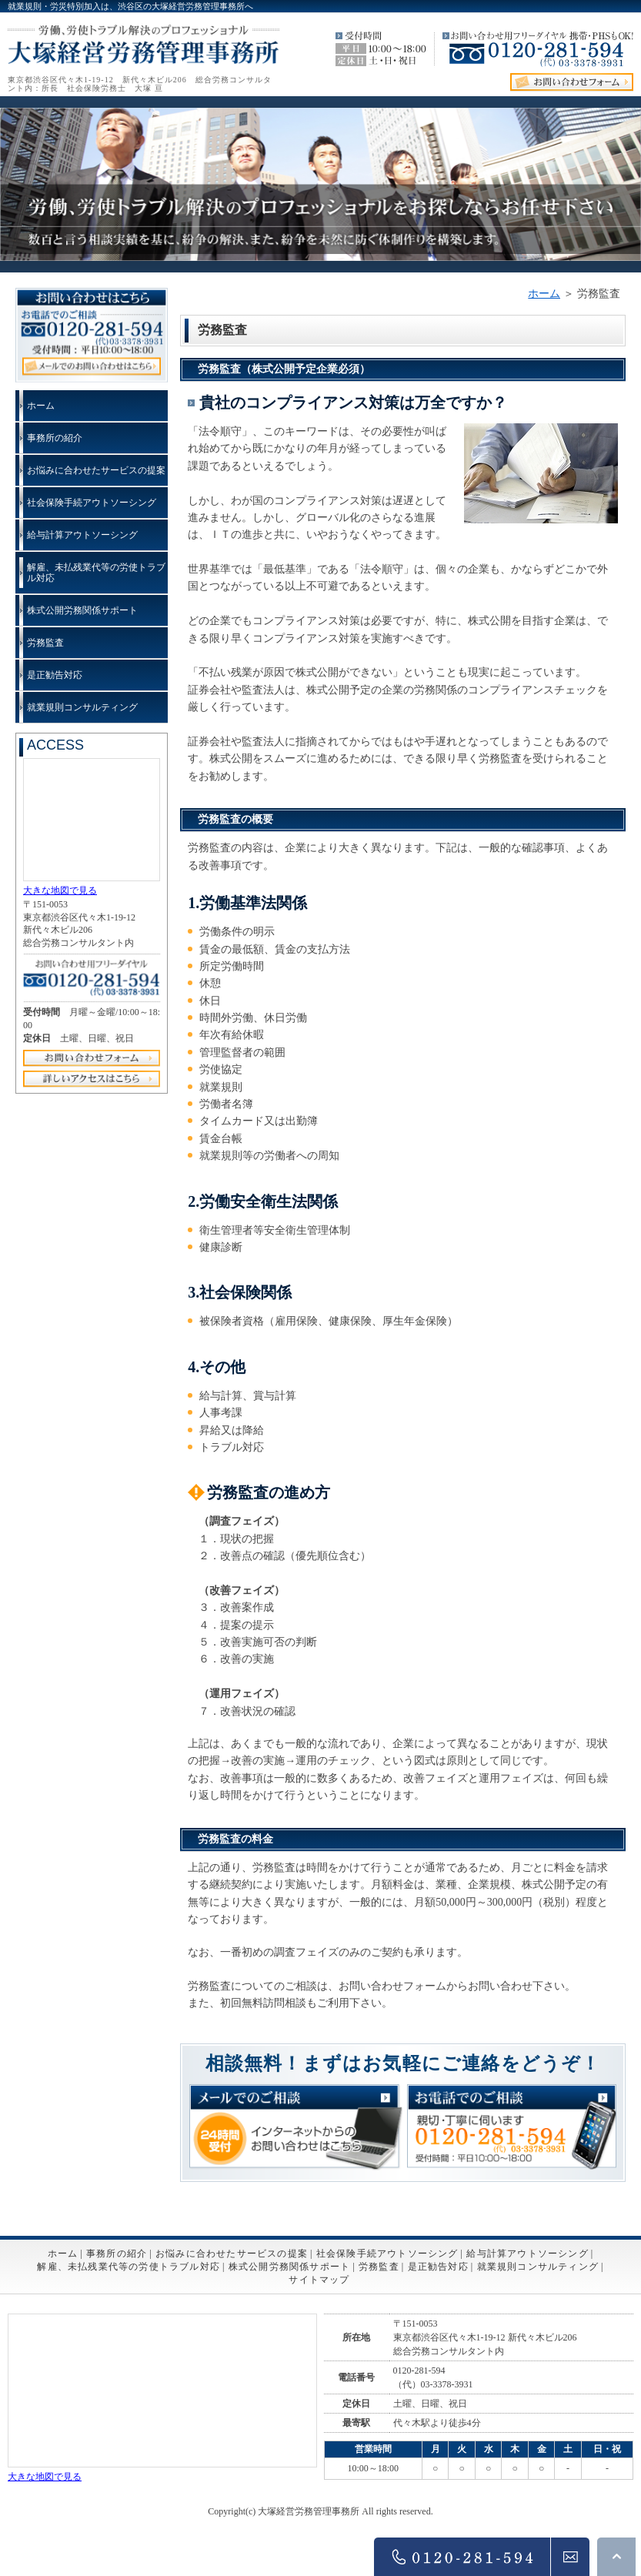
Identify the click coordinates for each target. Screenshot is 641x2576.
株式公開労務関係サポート (82, 610)
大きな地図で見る (60, 890)
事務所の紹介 (54, 438)
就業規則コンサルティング (82, 707)
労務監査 (45, 642)
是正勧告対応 (54, 675)
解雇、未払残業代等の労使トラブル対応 (96, 572)
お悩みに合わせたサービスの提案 (96, 470)
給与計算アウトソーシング (82, 535)
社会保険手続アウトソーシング (91, 502)
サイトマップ (319, 2279)
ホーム (544, 293)
